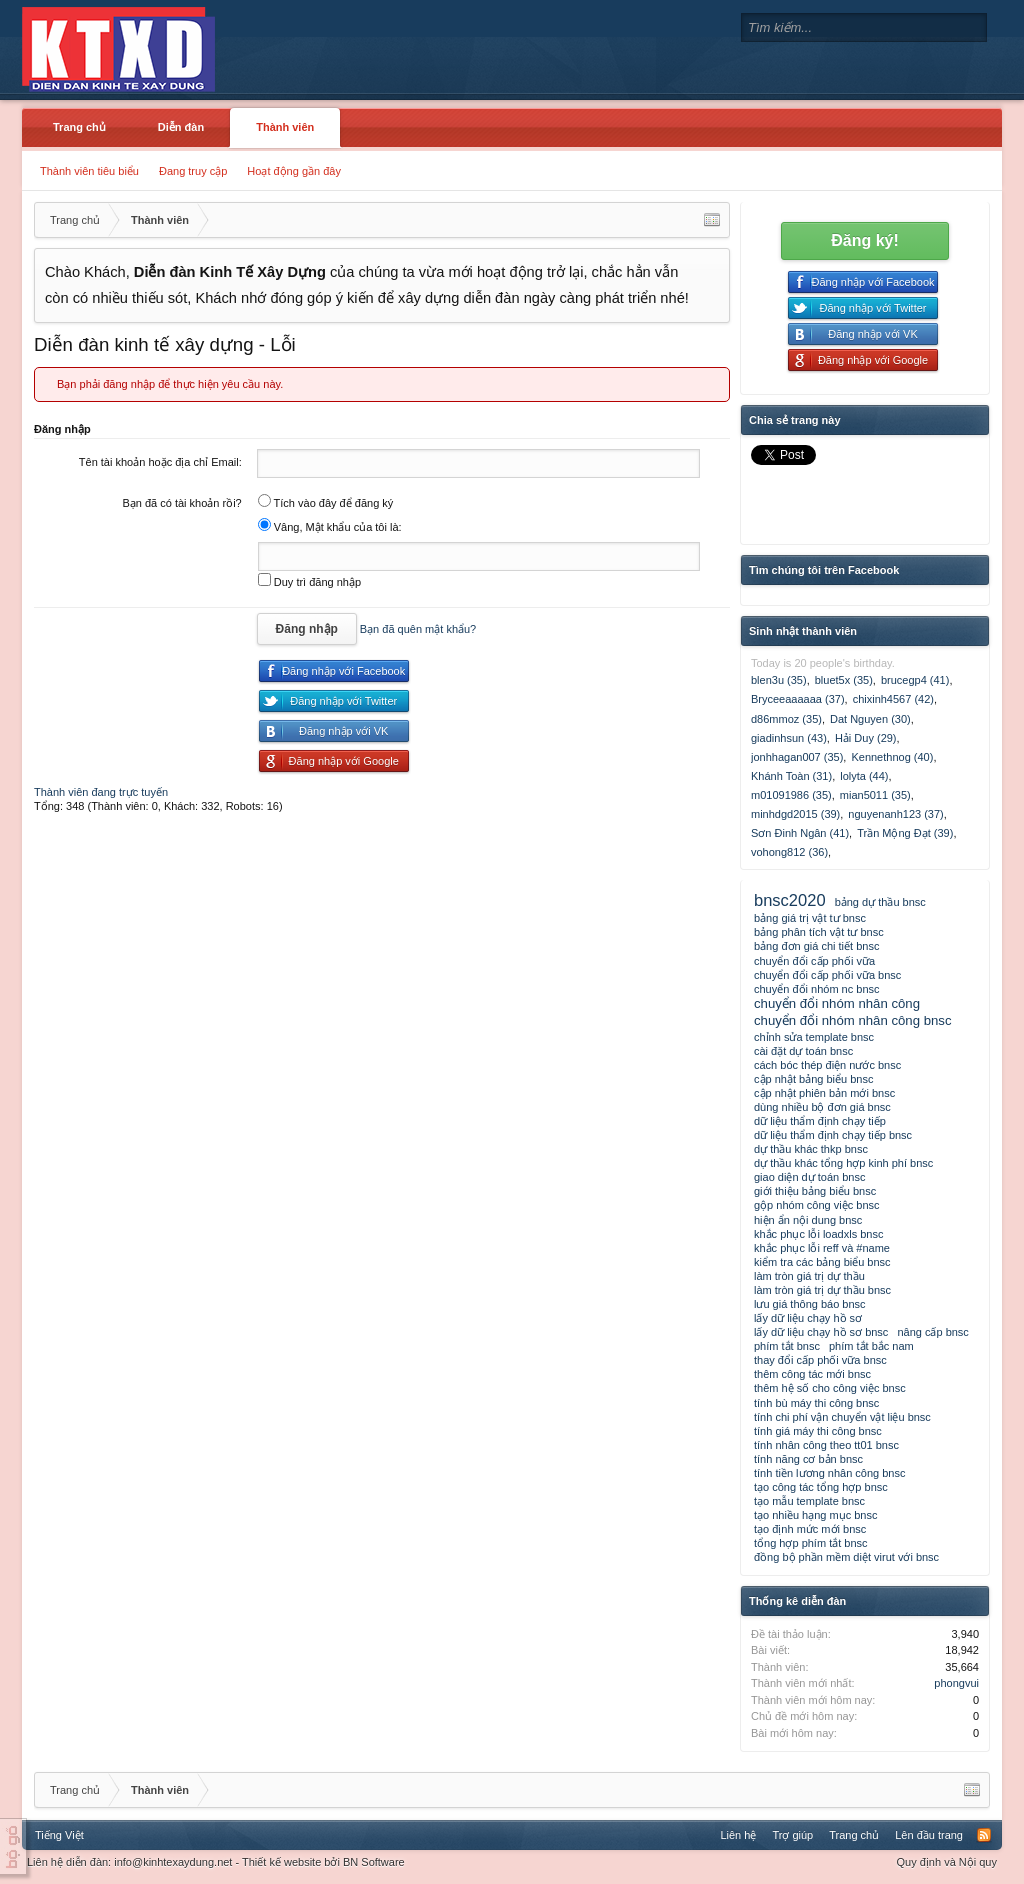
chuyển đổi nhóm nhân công (837, 1003)
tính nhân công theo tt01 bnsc (826, 1445)
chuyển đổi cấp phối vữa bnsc (827, 975)
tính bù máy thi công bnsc (816, 1403)
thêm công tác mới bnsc (812, 1374)
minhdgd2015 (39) (795, 814)
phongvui (956, 1683)
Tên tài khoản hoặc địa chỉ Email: (160, 462)
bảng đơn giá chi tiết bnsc (816, 946)
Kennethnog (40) (892, 757)
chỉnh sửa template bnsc (814, 1037)
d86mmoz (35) (786, 719)
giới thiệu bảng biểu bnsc (815, 1191)
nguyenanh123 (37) (895, 814)
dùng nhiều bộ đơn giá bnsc (822, 1107)
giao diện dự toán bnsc (809, 1177)
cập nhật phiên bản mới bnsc (824, 1093)
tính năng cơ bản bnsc (808, 1459)
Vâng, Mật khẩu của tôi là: (330, 527)
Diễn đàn (181, 127)
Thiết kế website (281, 1862)
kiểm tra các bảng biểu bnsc (822, 1262)
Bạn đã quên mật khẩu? (418, 629)
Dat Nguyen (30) (870, 719)
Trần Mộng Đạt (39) (905, 833)
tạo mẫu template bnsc (809, 1501)
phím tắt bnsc (787, 1346)
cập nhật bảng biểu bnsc (813, 1079)
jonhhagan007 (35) (797, 757)
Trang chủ (79, 127)
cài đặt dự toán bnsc (803, 1051)
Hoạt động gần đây (294, 171)
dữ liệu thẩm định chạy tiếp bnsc (833, 1135)
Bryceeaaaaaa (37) (798, 699)
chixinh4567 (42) (893, 699)
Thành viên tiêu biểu (89, 171)
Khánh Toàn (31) (791, 776)
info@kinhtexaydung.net (173, 1862)
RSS (984, 1835)
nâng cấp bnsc (932, 1332)
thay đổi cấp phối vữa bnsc (820, 1360)
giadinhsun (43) (789, 738)
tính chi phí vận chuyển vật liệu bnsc (842, 1417)
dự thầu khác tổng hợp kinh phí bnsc (843, 1163)
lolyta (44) (864, 776)
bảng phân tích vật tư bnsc (819, 932)
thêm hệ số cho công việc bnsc (830, 1388)
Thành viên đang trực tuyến (101, 792)
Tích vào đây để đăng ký (326, 503)
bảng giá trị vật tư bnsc (810, 918)
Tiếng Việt (59, 1835)
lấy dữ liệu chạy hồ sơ (808, 1318)
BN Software (374, 1862)
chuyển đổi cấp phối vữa (814, 961)
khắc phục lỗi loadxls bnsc (818, 1234)
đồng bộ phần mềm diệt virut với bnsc (846, 1557)
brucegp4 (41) (915, 680)
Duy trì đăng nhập (309, 582)
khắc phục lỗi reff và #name (822, 1248)
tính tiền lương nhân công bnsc (829, 1473)
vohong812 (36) (789, 852)
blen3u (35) (779, 680)
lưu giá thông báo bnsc (810, 1304)
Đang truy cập (193, 171)
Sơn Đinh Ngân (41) (800, 833)
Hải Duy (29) (866, 738)
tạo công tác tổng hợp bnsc (821, 1487)
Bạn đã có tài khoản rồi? (181, 503)
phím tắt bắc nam (871, 1346)
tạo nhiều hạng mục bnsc (815, 1515)
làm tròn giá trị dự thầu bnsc (822, 1290)
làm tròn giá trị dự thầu (809, 1276)
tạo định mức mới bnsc (810, 1529)
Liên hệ (738, 1835)
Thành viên (285, 127)
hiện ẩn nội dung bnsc (808, 1220)
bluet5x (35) (844, 680)
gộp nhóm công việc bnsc (817, 1205)
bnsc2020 (790, 900)
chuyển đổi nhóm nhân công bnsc (853, 1020)
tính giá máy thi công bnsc (818, 1431)
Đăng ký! (865, 240)
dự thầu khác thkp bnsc (811, 1149)
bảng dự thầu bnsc (880, 902)
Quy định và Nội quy (947, 1862)
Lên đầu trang (929, 1835)
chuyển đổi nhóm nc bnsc (817, 989)
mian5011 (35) (875, 795)
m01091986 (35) (791, 795)
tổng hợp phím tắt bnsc (811, 1543)
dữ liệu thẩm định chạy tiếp (820, 1121)
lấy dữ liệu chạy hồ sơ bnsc (821, 1332)
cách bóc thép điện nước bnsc (827, 1065)
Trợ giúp (792, 1835)
